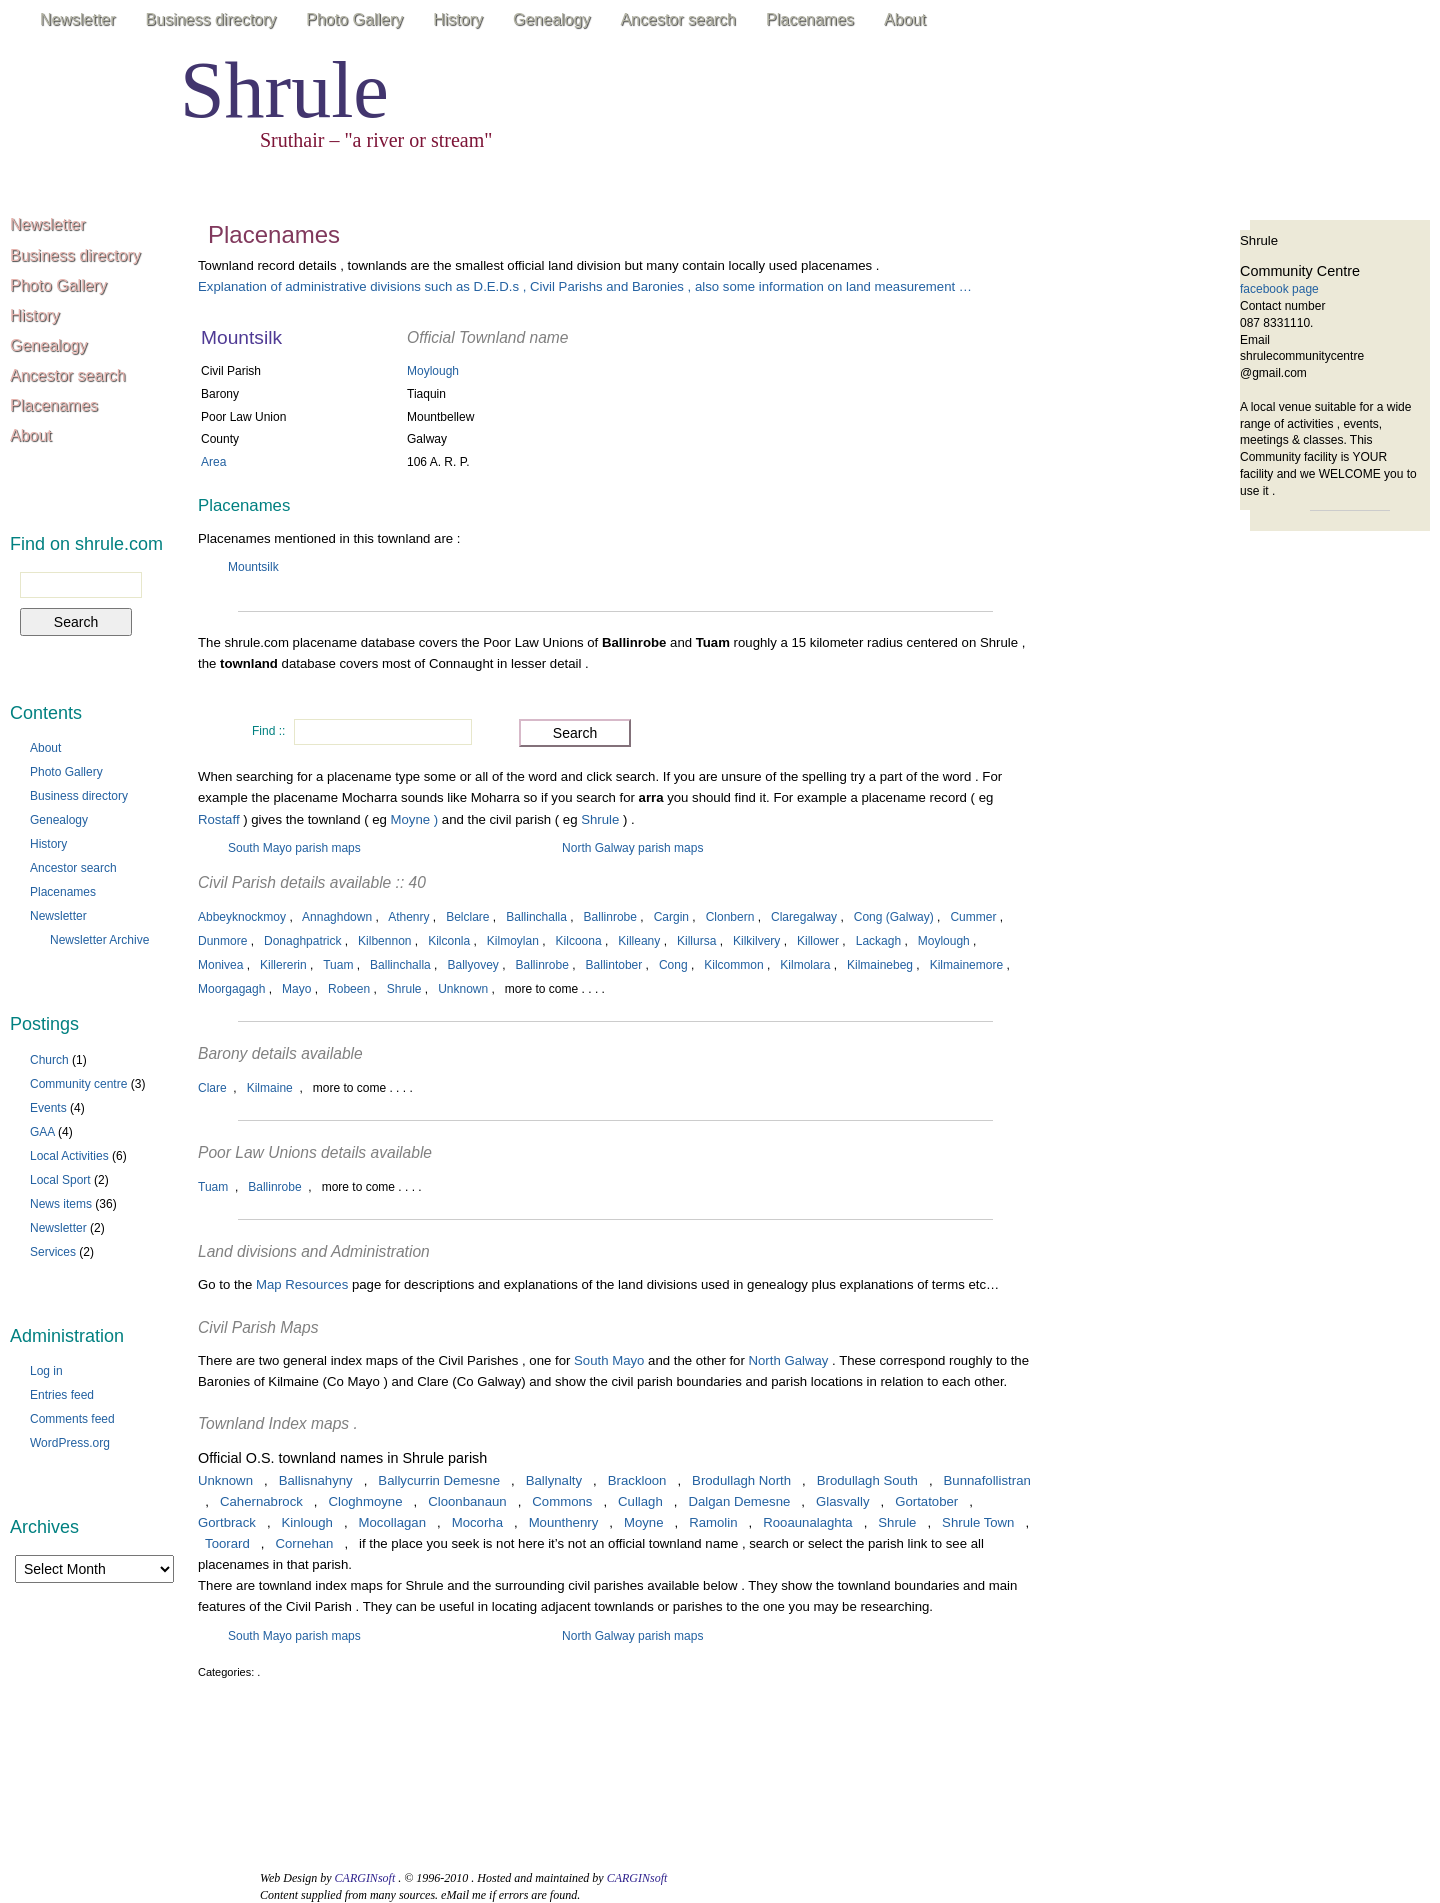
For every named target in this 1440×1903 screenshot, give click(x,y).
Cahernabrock (261, 1501)
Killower (818, 941)
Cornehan (304, 1543)
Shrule (284, 90)
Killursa (696, 941)
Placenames (810, 19)
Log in (46, 1371)
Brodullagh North (741, 1480)
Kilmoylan (513, 941)
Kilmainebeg (880, 965)
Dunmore (222, 941)
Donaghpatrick (302, 941)
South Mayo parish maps (294, 848)
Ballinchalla (536, 917)
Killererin (283, 965)
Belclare (467, 917)
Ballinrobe (610, 917)
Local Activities (69, 1156)
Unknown (463, 989)
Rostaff (220, 819)
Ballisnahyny (316, 1480)
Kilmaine (270, 1088)
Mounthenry (564, 1522)
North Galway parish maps (632, 848)
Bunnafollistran (987, 1480)
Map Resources (302, 1284)
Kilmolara (805, 965)
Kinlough (307, 1522)
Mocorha (477, 1522)
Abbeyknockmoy (242, 917)
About (905, 19)
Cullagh (640, 1501)
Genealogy (551, 19)
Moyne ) (415, 819)
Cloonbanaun (467, 1501)
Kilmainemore (966, 965)
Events (48, 1108)
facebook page (1279, 289)
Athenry (408, 917)
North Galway (789, 1360)
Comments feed (72, 1419)
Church (49, 1060)
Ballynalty (554, 1480)
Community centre (78, 1084)
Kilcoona (579, 941)
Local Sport (60, 1180)
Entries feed (62, 1395)
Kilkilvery (756, 941)
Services (53, 1252)
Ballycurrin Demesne (439, 1480)
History (458, 19)
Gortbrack (227, 1522)
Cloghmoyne (365, 1501)
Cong (673, 965)
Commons (562, 1501)
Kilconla (449, 941)
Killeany (639, 941)
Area (213, 462)
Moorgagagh (231, 989)
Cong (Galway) (894, 917)
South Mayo (609, 1360)
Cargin (671, 917)
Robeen (349, 989)
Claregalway (804, 917)
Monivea (220, 965)
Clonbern (730, 917)
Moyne (644, 1522)
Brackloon (637, 1480)
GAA (42, 1132)
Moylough (433, 371)
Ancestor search (678, 19)
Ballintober (614, 965)
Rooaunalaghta (807, 1522)
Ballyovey (472, 965)
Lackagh (878, 941)
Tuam (338, 965)
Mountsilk (253, 567)
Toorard (227, 1543)
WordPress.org (70, 1443)
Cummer (973, 917)
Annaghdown (337, 917)
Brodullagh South (867, 1480)
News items (61, 1204)
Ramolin (713, 1522)
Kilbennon (384, 941)
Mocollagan (392, 1522)
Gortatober (926, 1501)
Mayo (296, 989)
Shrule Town (978, 1522)
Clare (212, 1088)
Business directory (211, 19)
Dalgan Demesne (739, 1501)
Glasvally (843, 1501)
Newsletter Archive (99, 940)
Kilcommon (733, 965)
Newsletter (78, 19)
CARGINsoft (365, 1878)
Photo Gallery (354, 19)
